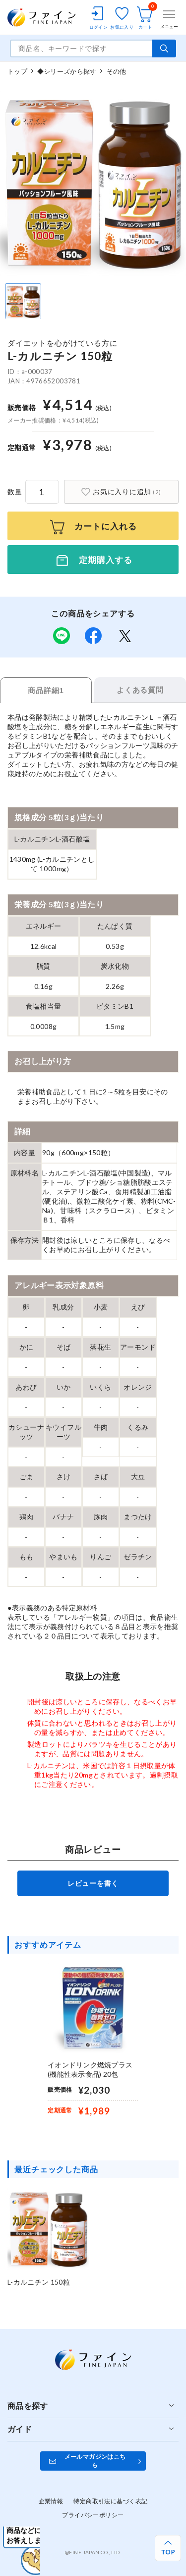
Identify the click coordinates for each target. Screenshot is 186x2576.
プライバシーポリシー (93, 2515)
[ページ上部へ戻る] (168, 2548)
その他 (116, 71)
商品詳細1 (45, 690)
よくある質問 (140, 690)
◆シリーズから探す (66, 71)
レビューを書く (93, 1883)
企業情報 (51, 2501)
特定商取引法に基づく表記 (110, 2501)
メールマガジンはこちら (95, 2461)
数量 (14, 492)
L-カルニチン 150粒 (38, 2282)
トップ (17, 71)
